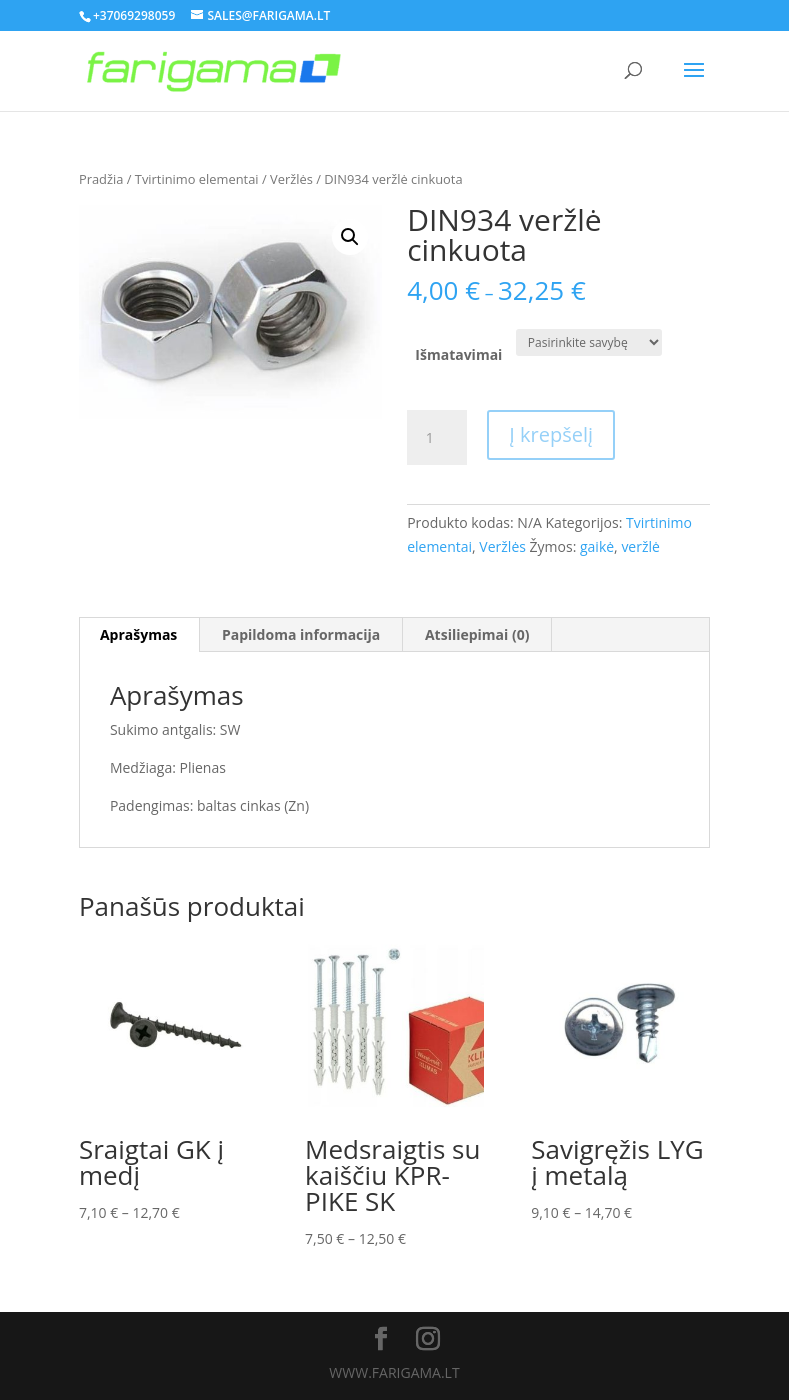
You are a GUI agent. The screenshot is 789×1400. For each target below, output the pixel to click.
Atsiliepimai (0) (477, 634)
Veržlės (291, 179)
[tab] (139, 635)
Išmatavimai (458, 354)
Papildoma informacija (301, 634)
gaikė (597, 546)
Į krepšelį (551, 434)
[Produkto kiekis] (437, 438)
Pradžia (101, 179)
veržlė (640, 546)
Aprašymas (138, 634)
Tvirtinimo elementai (197, 179)
